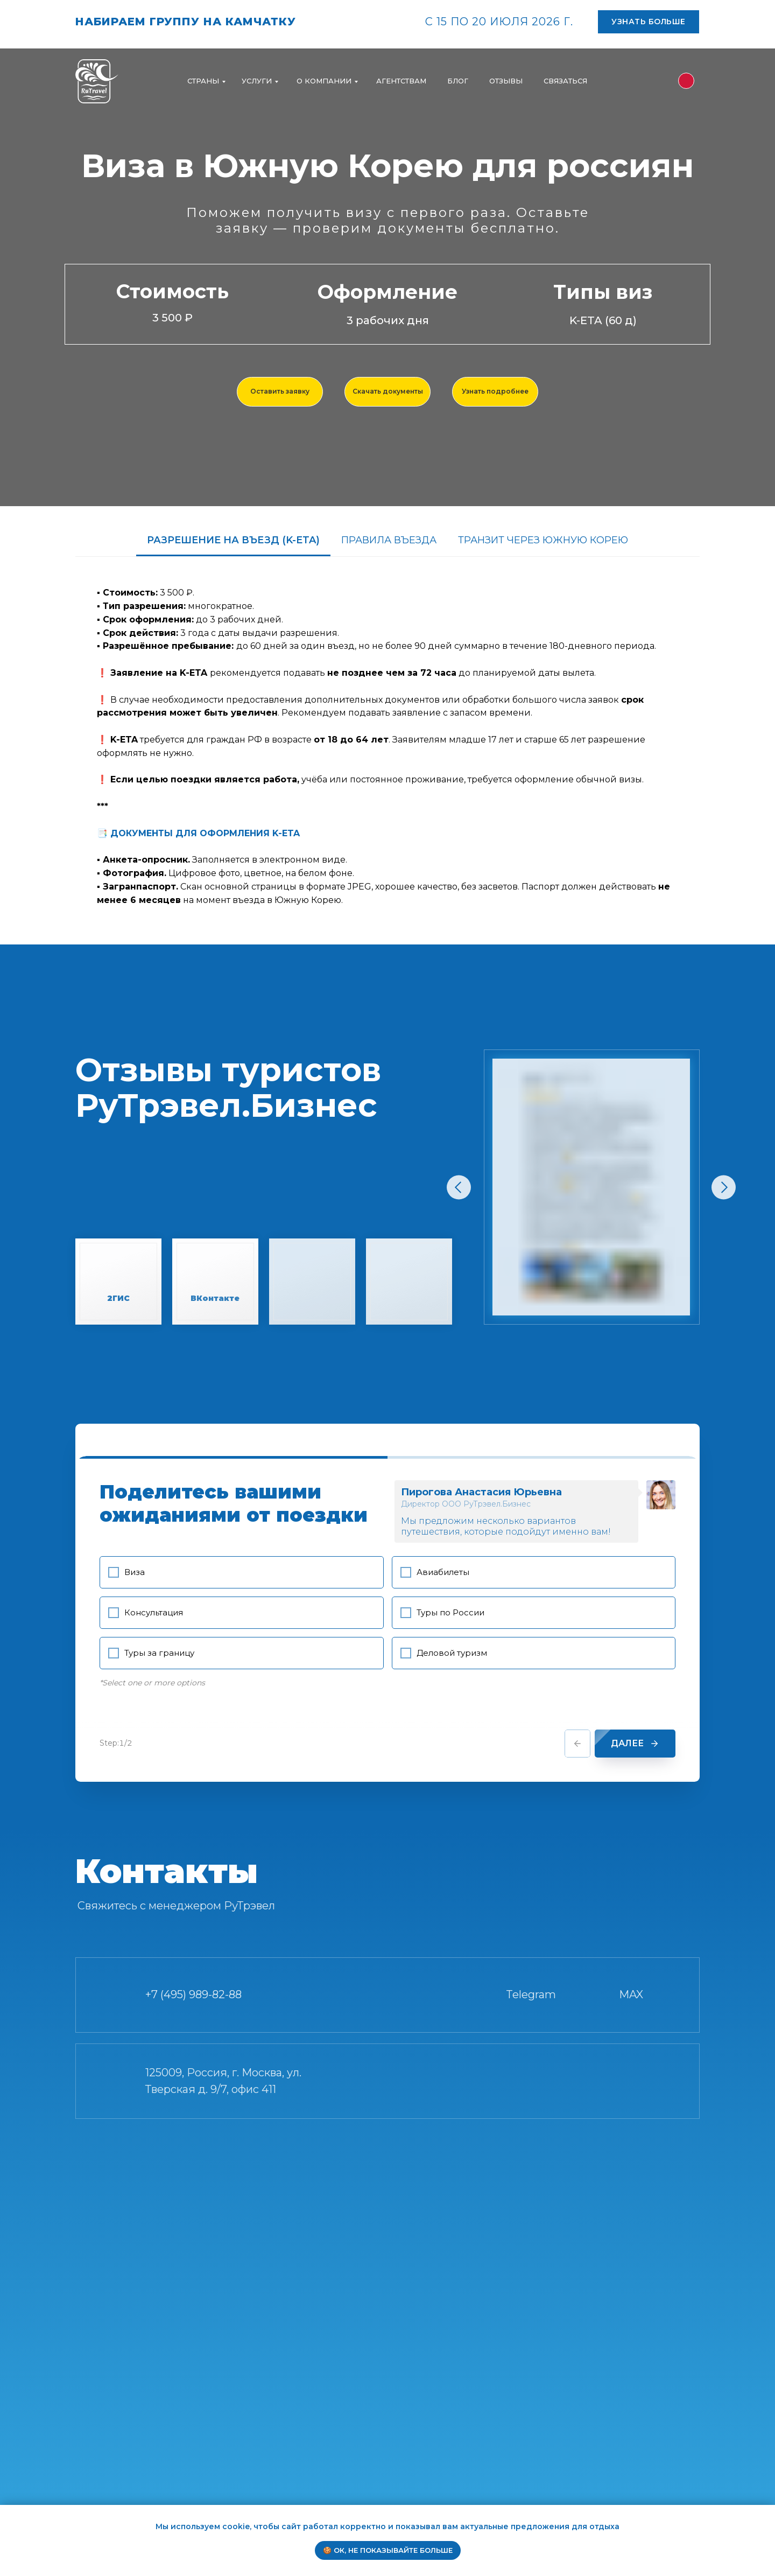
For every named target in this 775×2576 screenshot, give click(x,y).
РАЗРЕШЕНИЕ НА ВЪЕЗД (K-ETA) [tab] (233, 540)
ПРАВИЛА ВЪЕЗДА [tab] (388, 540)
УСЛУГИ (257, 80)
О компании (324, 80)
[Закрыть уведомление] (767, 2513)
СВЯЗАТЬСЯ (565, 80)
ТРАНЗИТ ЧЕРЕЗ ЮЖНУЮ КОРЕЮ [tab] (543, 540)
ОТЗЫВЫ (506, 80)
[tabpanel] (387, 742)
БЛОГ (457, 80)
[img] (686, 81)
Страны (203, 80)
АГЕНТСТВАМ (401, 80)
